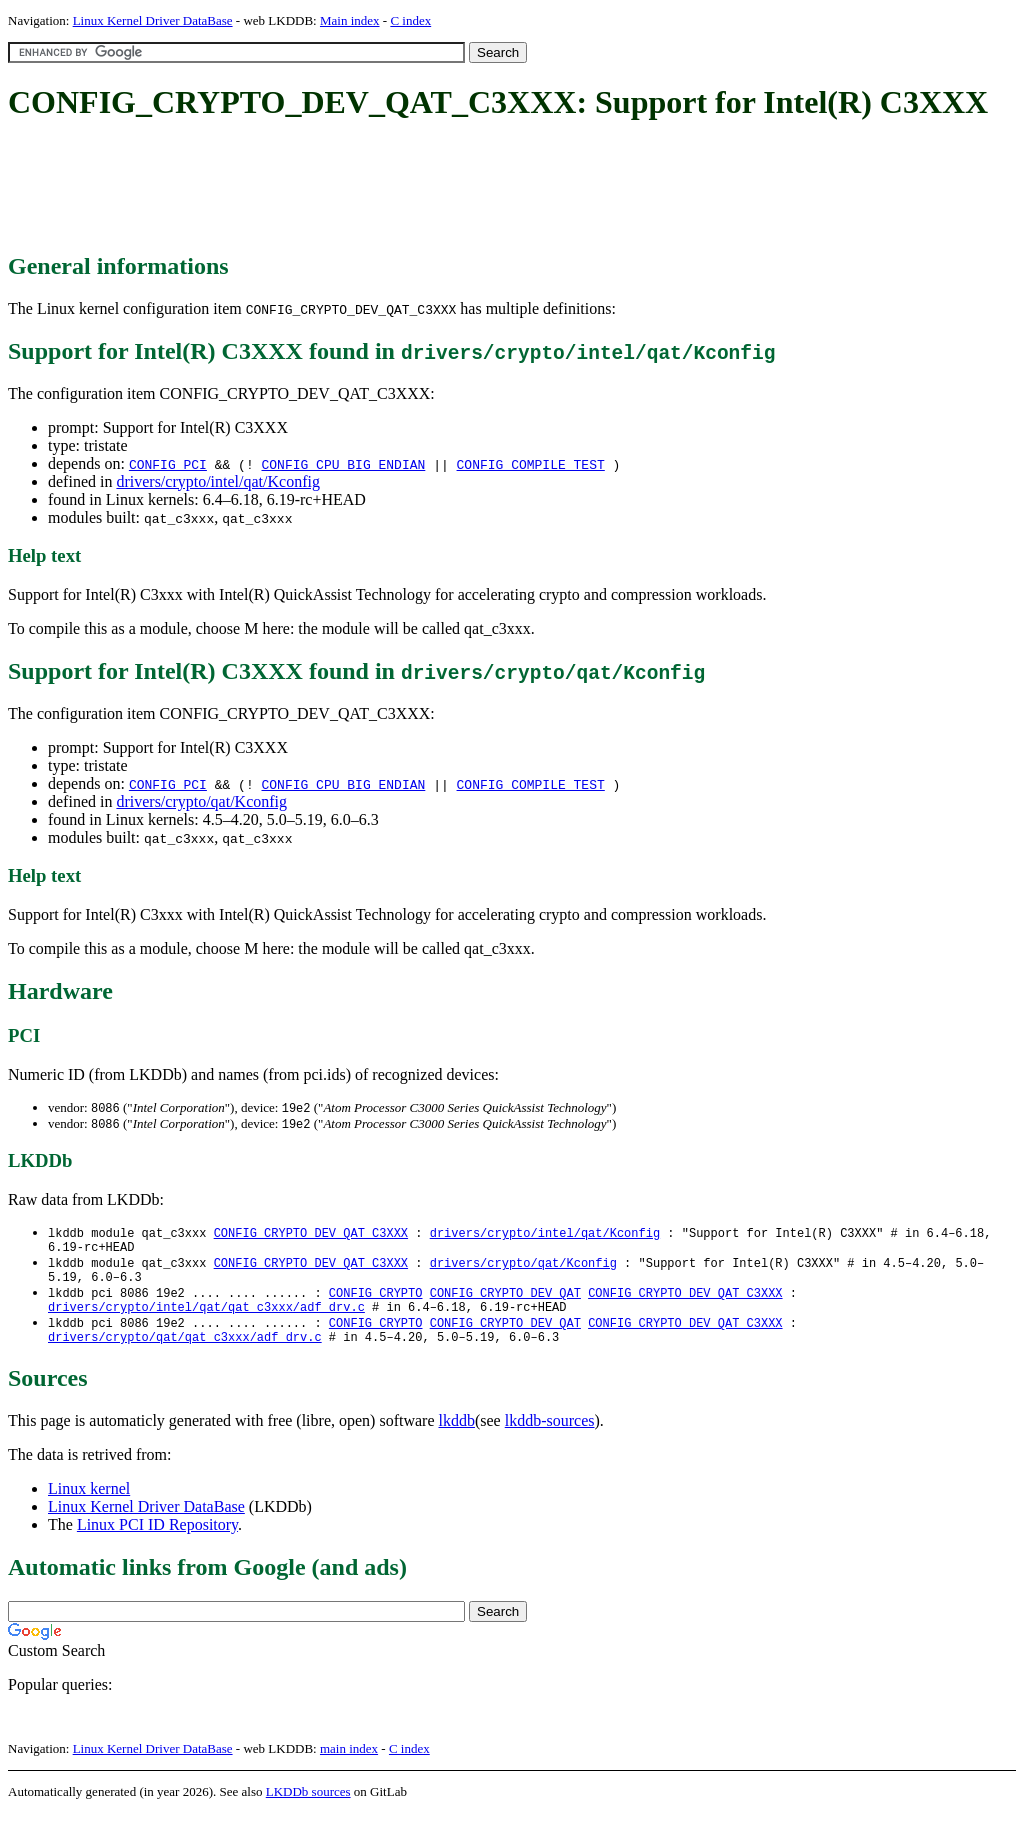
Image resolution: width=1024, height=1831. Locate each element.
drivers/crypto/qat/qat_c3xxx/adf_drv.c (185, 1354)
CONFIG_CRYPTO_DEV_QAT (505, 1303)
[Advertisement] (372, 188)
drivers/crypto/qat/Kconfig (201, 801)
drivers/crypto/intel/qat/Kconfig (218, 481)
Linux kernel (89, 1506)
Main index (350, 20)
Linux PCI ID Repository (157, 1542)
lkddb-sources (550, 1438)
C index (410, 20)
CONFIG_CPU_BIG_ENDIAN (344, 464)
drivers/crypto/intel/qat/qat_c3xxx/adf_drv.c (206, 1320)
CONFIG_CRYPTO (376, 1303)
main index (349, 1766)
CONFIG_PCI (168, 464)
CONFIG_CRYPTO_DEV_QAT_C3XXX (311, 1235)
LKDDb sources (308, 1809)
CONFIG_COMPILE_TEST (531, 464)
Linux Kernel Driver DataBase (153, 20)
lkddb (457, 1438)
